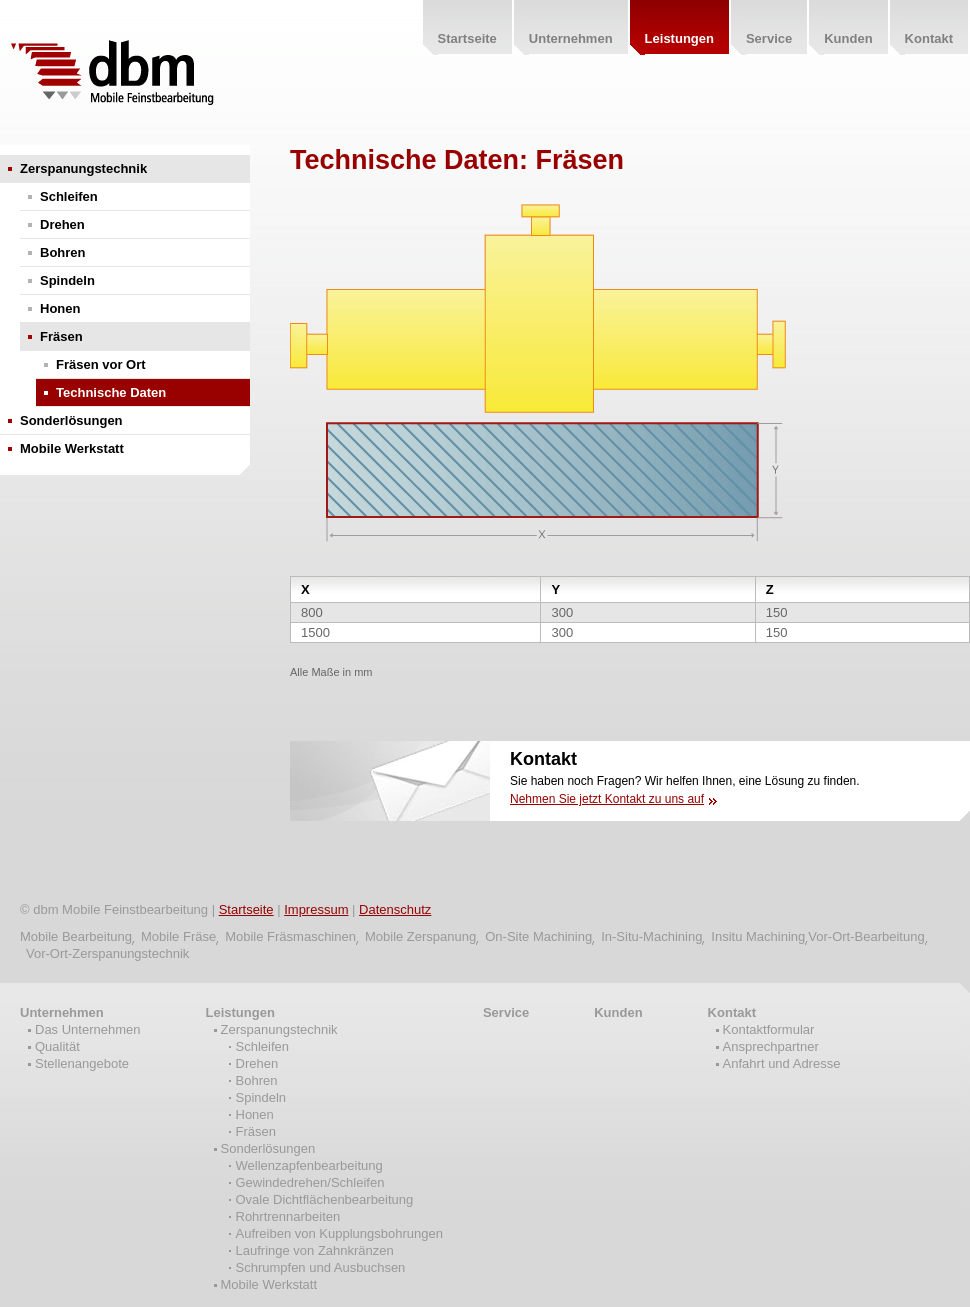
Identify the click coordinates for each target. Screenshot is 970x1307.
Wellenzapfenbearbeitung (309, 1165)
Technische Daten (111, 392)
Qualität (57, 1046)
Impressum (316, 909)
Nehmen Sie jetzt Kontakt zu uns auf (607, 799)
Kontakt (732, 1012)
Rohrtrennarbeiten (288, 1216)
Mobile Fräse (178, 936)
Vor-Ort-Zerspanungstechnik (107, 953)
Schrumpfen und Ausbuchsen (321, 1267)
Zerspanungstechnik (83, 168)
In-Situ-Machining (651, 936)
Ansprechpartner (771, 1046)
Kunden (618, 1012)
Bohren (63, 252)
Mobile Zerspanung (420, 936)
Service (506, 1012)
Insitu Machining (758, 936)
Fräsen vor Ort (101, 364)
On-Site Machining (538, 936)
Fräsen (61, 336)
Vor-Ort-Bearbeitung (866, 936)
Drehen (62, 224)
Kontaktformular (769, 1029)
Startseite (246, 909)
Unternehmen (62, 1012)
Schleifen (69, 196)
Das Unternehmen (88, 1029)
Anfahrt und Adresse (782, 1063)
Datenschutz (395, 909)
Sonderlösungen (71, 420)
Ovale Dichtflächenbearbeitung (325, 1199)
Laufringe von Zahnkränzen (315, 1250)
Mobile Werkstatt (72, 448)
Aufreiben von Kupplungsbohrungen (339, 1233)
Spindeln (67, 280)
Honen (60, 308)
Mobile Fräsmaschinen (290, 936)
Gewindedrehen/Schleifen (310, 1182)
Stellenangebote (82, 1063)
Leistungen (240, 1012)
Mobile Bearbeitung (76, 936)
